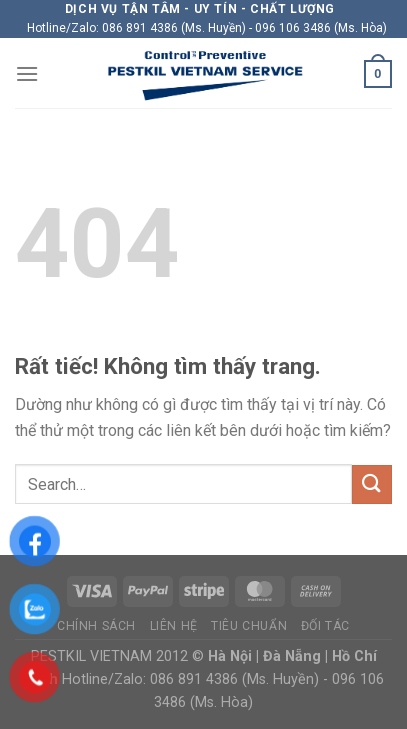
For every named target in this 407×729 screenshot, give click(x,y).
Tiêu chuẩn (249, 626)
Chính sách (96, 626)
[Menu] (27, 73)
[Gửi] (372, 484)
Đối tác (325, 626)
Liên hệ (174, 626)
